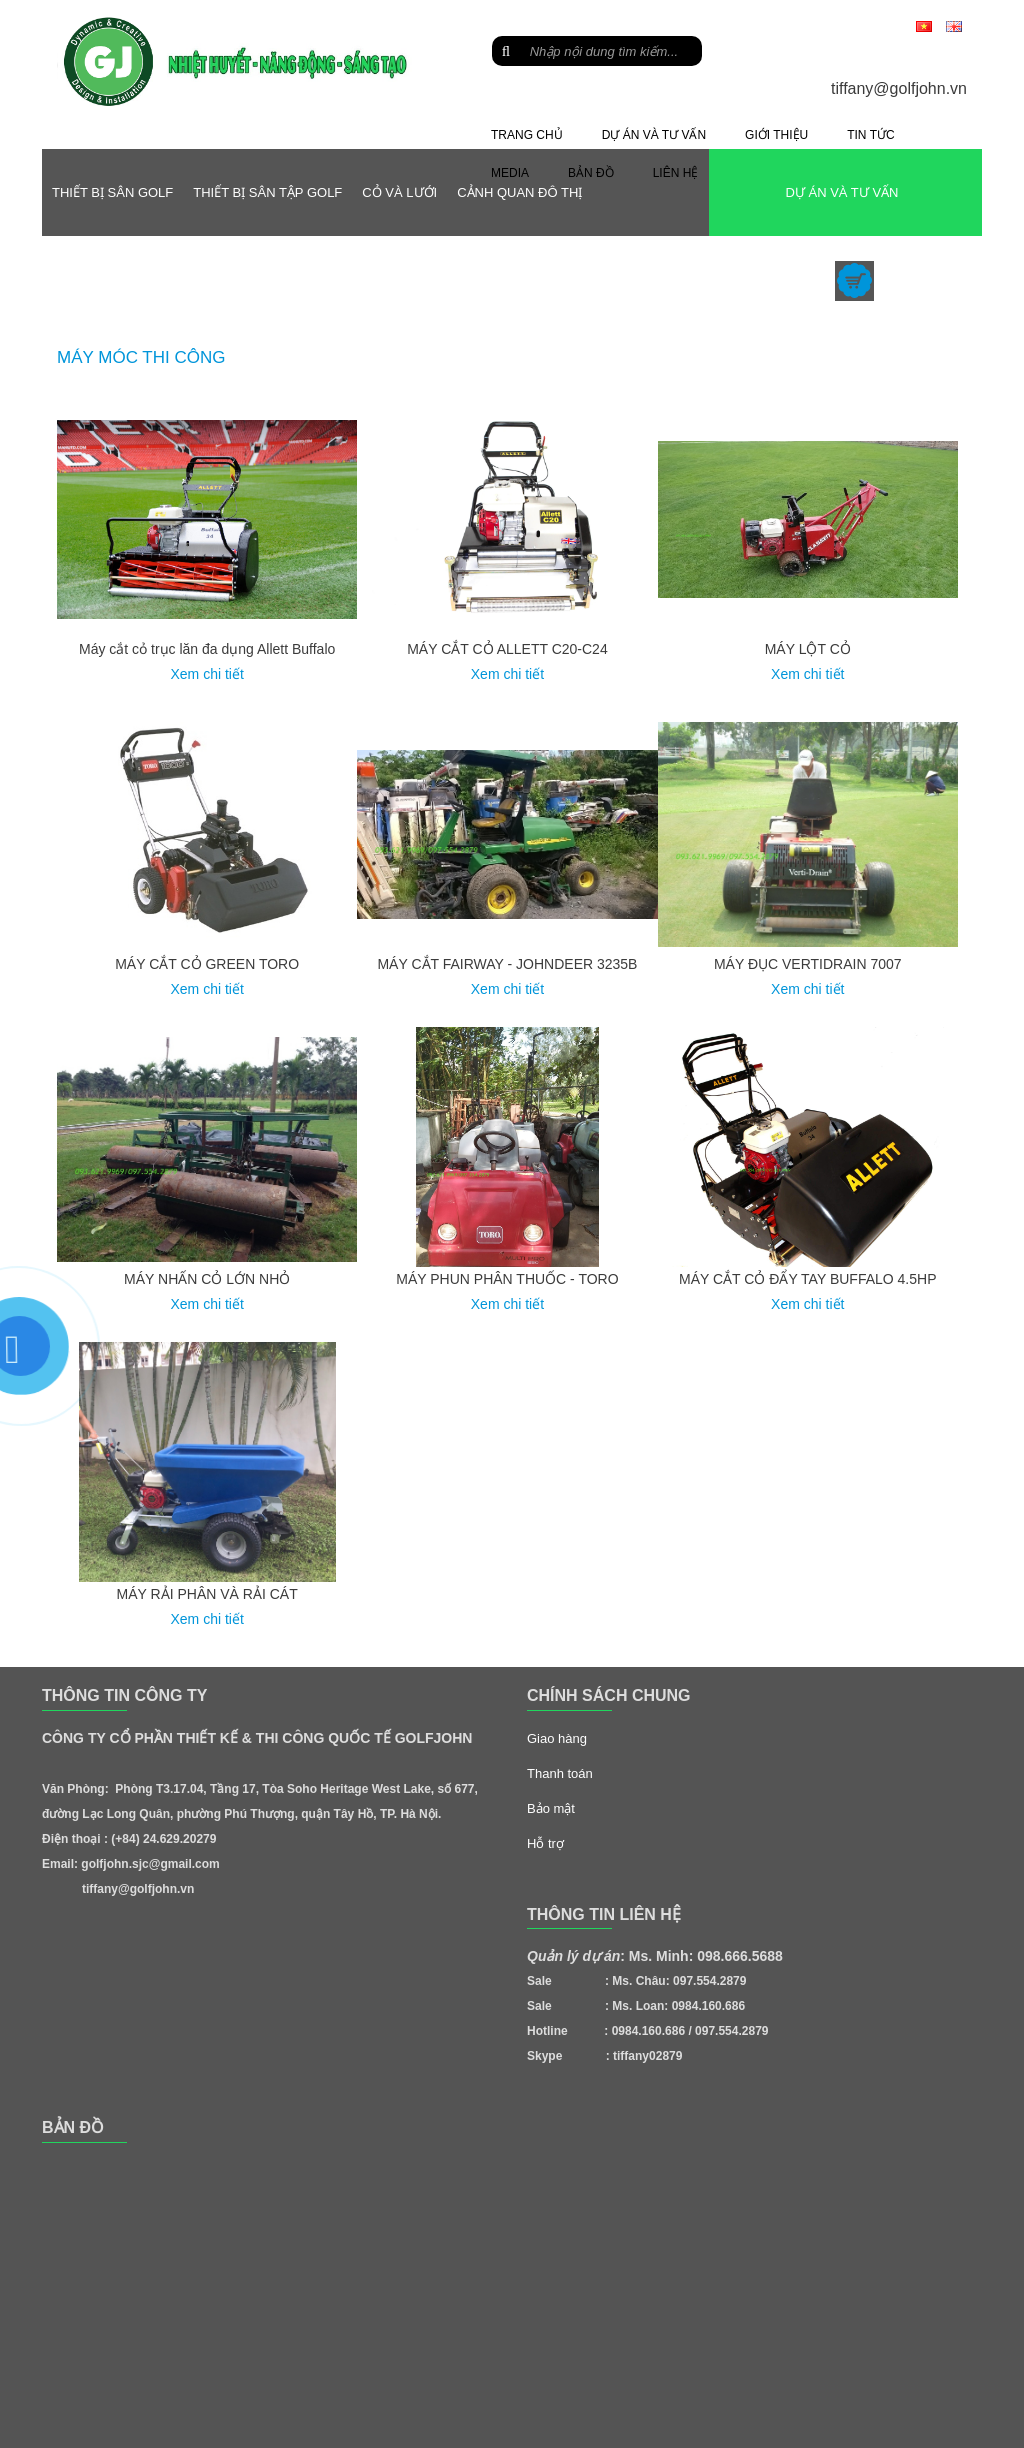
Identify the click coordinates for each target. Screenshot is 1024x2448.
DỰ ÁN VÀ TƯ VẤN (841, 192)
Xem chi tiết (206, 674)
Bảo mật (551, 1808)
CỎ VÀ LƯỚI (399, 192)
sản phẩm (918, 279)
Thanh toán (560, 1773)
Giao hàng (557, 1738)
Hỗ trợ (545, 1843)
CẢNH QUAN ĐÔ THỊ (519, 192)
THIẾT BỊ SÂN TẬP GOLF (267, 192)
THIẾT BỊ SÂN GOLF (112, 192)
